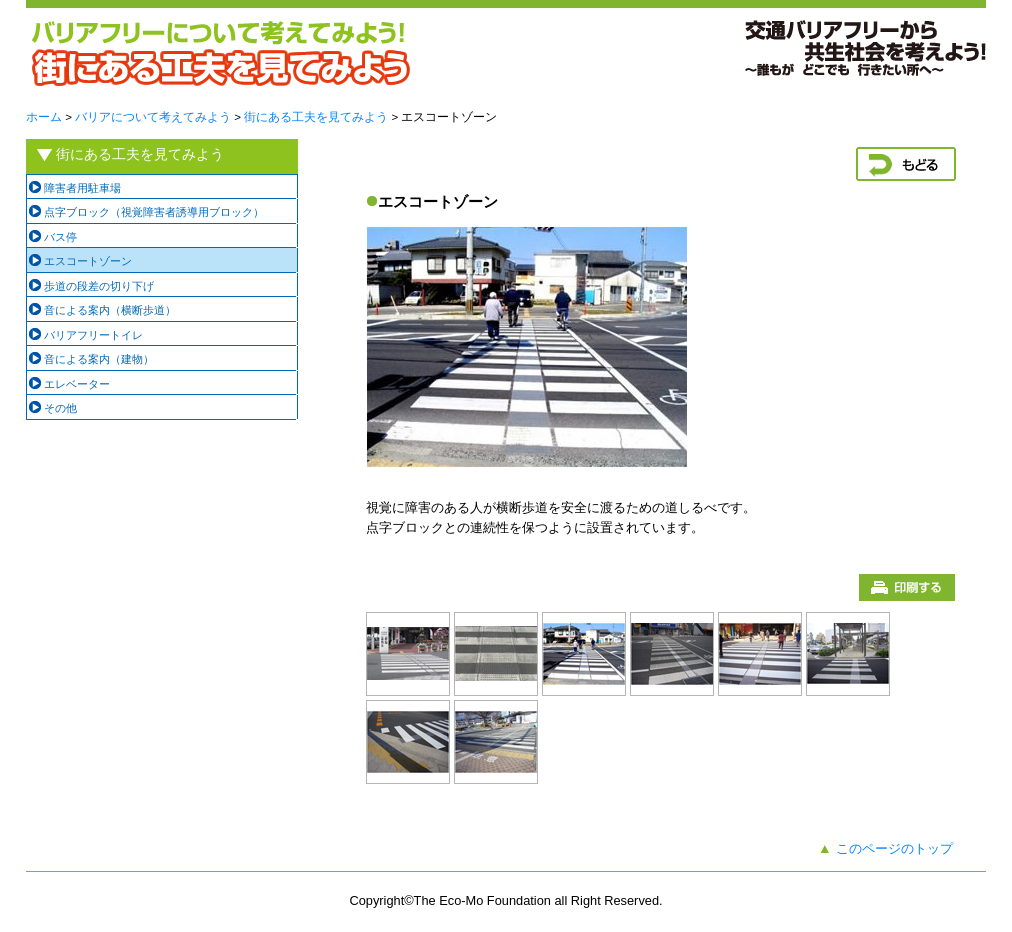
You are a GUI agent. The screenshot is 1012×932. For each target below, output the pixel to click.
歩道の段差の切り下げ (99, 286)
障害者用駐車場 (82, 188)
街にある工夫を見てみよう (316, 117)
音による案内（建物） (99, 359)
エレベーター (77, 384)
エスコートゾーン (88, 261)
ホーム (44, 117)
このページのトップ (894, 848)
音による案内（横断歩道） (110, 310)
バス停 (60, 237)
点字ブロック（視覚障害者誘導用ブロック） (154, 212)
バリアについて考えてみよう (153, 117)
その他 (60, 408)
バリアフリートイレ (93, 335)
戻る (906, 164)
